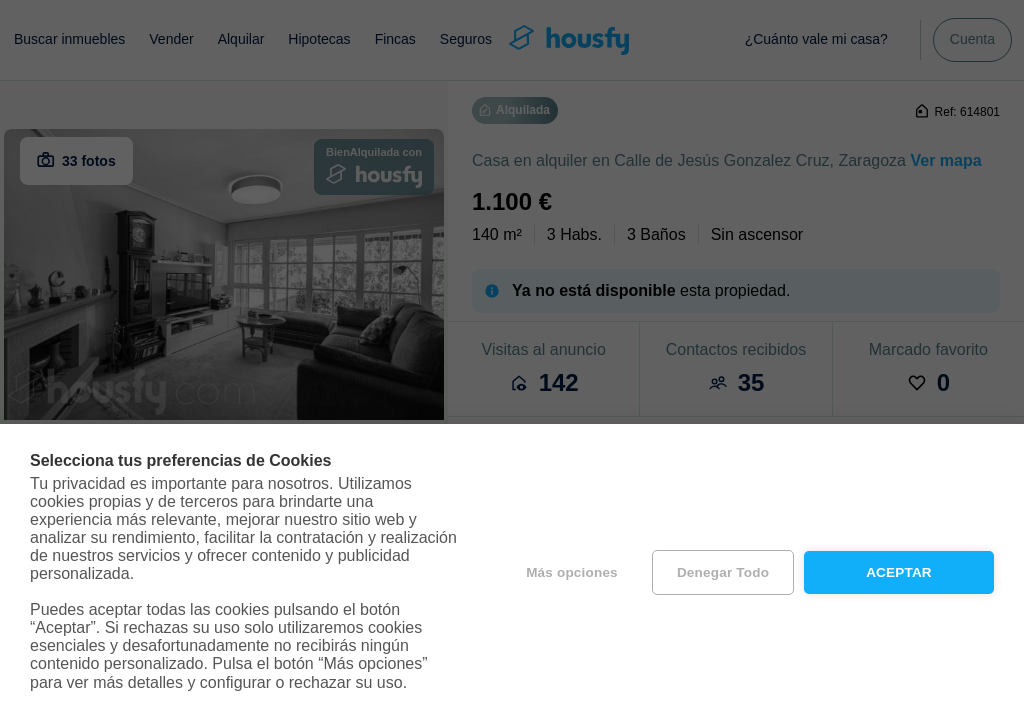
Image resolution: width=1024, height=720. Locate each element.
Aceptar (899, 572)
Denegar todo (723, 572)
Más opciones (572, 572)
